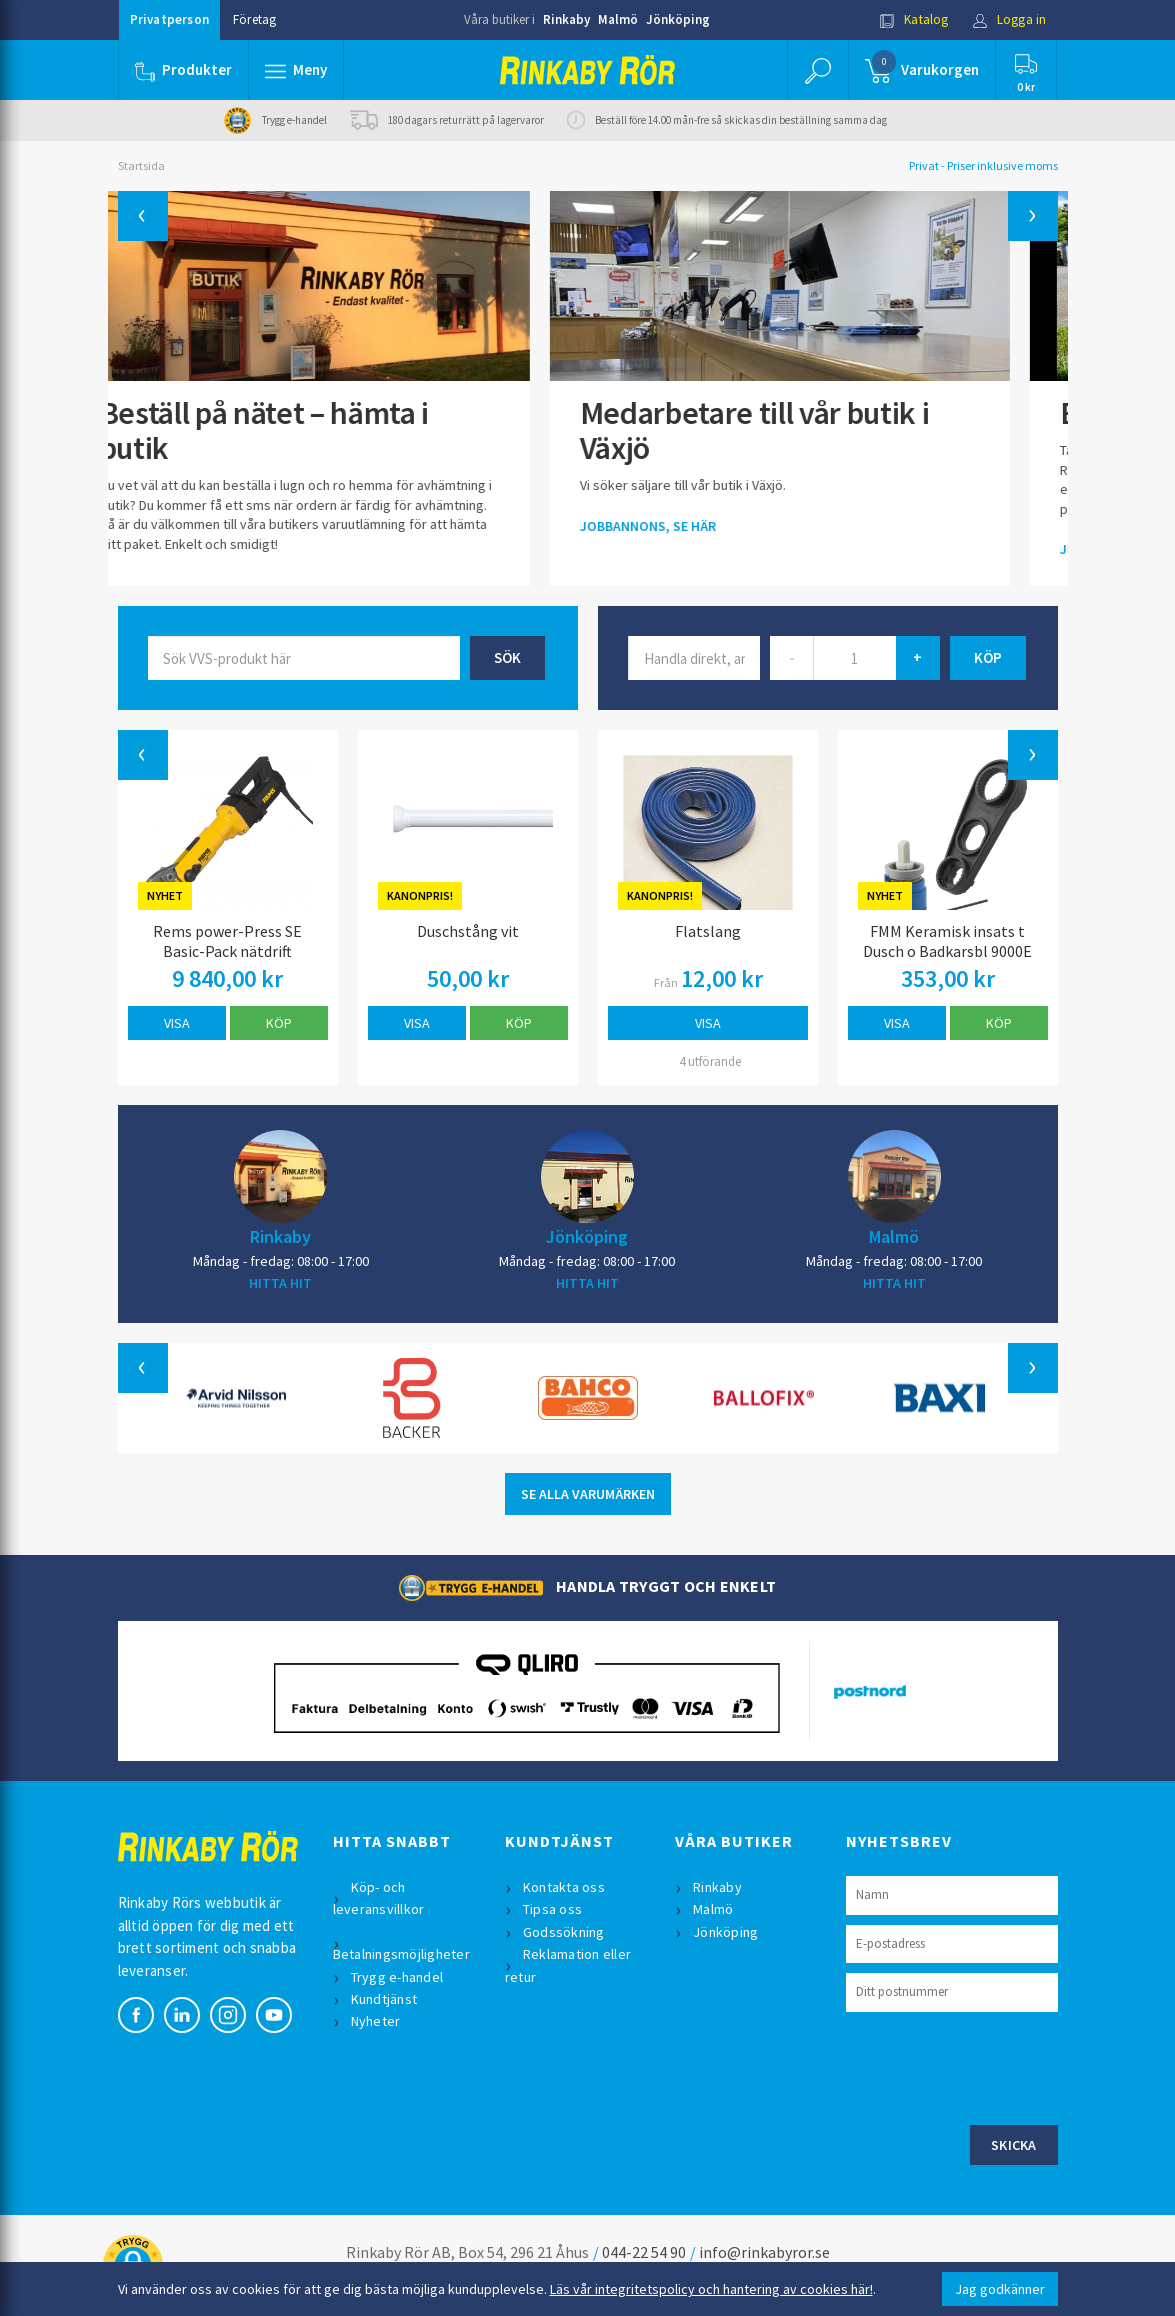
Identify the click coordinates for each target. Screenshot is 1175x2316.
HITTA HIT (280, 1283)
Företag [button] (254, 19)
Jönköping (678, 19)
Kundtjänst (384, 1999)
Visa (177, 1023)
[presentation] (998, 2066)
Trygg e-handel (397, 1977)
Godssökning (564, 1932)
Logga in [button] (1009, 19)
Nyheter (376, 2021)
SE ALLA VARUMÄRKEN (588, 1494)
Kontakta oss (564, 1887)
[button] (296, 70)
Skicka (1014, 2145)
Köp (279, 1023)
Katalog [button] (914, 19)
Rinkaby (566, 19)
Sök (507, 657)
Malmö (618, 19)
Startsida (141, 165)
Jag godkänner (1000, 2289)
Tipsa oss (552, 1909)
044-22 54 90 (644, 2252)
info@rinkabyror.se (764, 2252)
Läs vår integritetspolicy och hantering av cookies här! (711, 2289)
